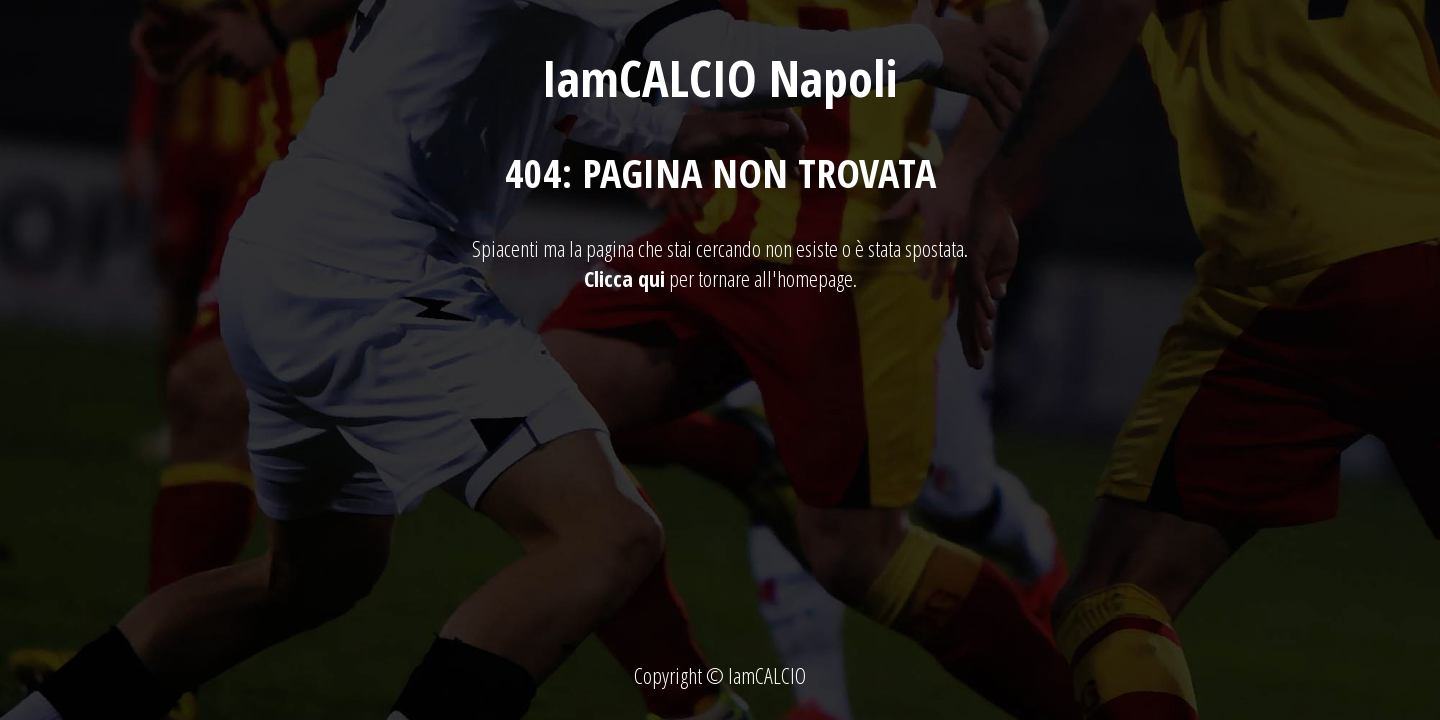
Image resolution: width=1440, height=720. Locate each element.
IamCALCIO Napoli (720, 78)
